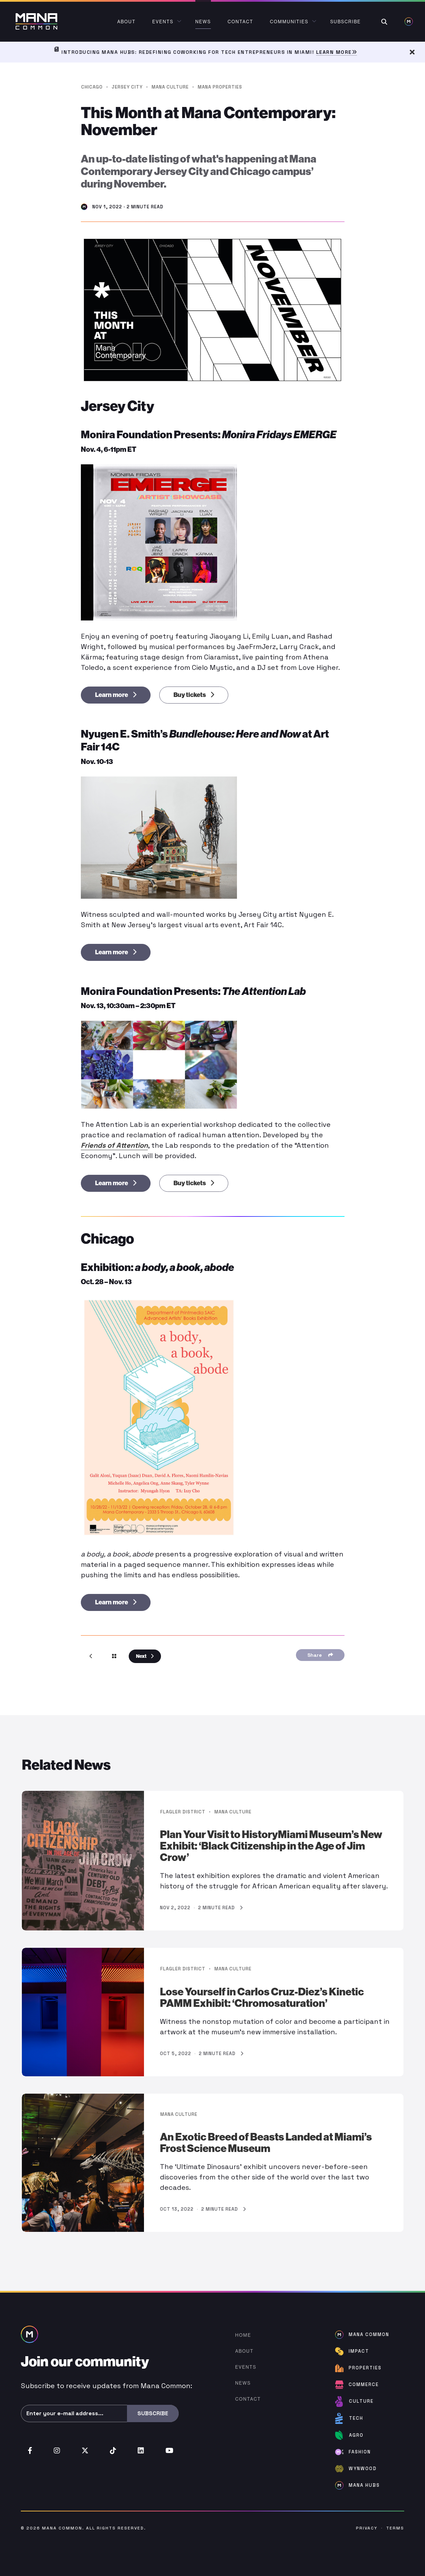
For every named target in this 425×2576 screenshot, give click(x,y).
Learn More (336, 52)
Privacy (366, 2528)
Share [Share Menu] (320, 1655)
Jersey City (127, 87)
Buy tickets (193, 695)
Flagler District (182, 1812)
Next (145, 1656)
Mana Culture (170, 87)
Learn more (115, 695)
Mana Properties (220, 87)
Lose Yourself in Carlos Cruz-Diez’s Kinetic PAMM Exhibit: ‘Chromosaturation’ (262, 1998)
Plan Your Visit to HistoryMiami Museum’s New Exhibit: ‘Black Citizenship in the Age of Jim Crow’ (271, 1846)
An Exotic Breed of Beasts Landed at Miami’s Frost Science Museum (266, 2143)
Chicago (92, 87)
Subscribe (152, 2413)
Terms (395, 2528)
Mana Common (62, 2528)
